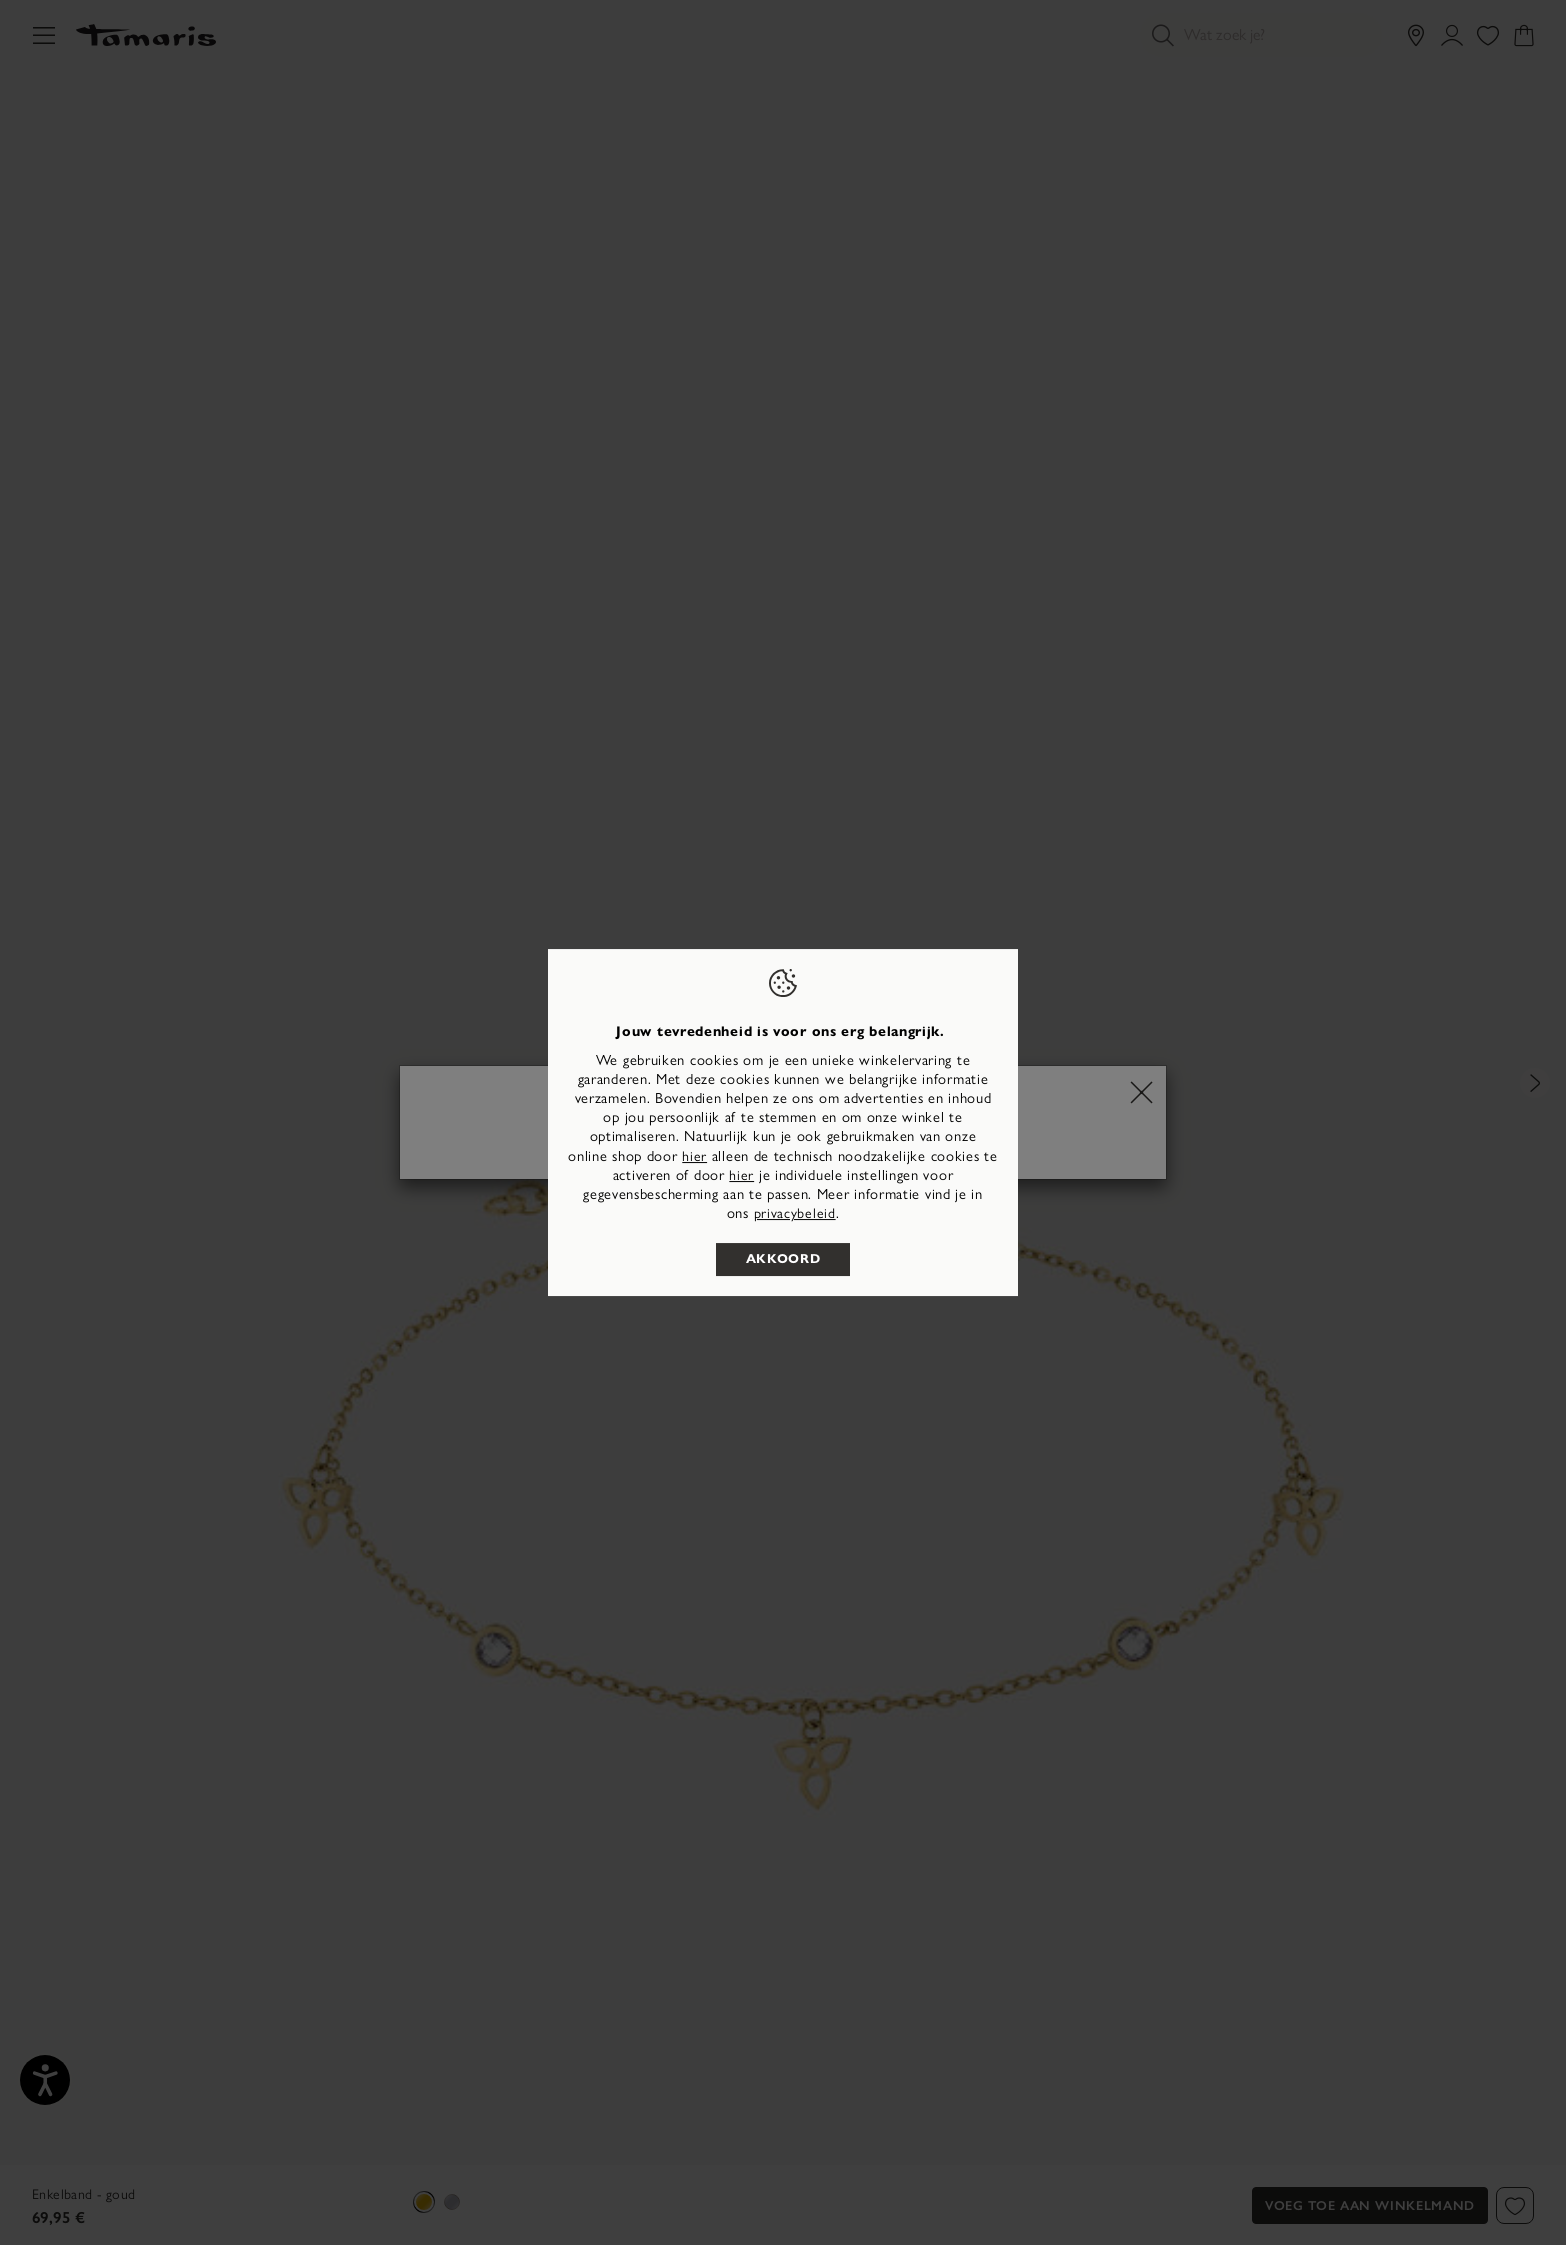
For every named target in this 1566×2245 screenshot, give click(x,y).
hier (694, 1156)
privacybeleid (795, 1213)
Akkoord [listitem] (783, 1259)
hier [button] (741, 1175)
